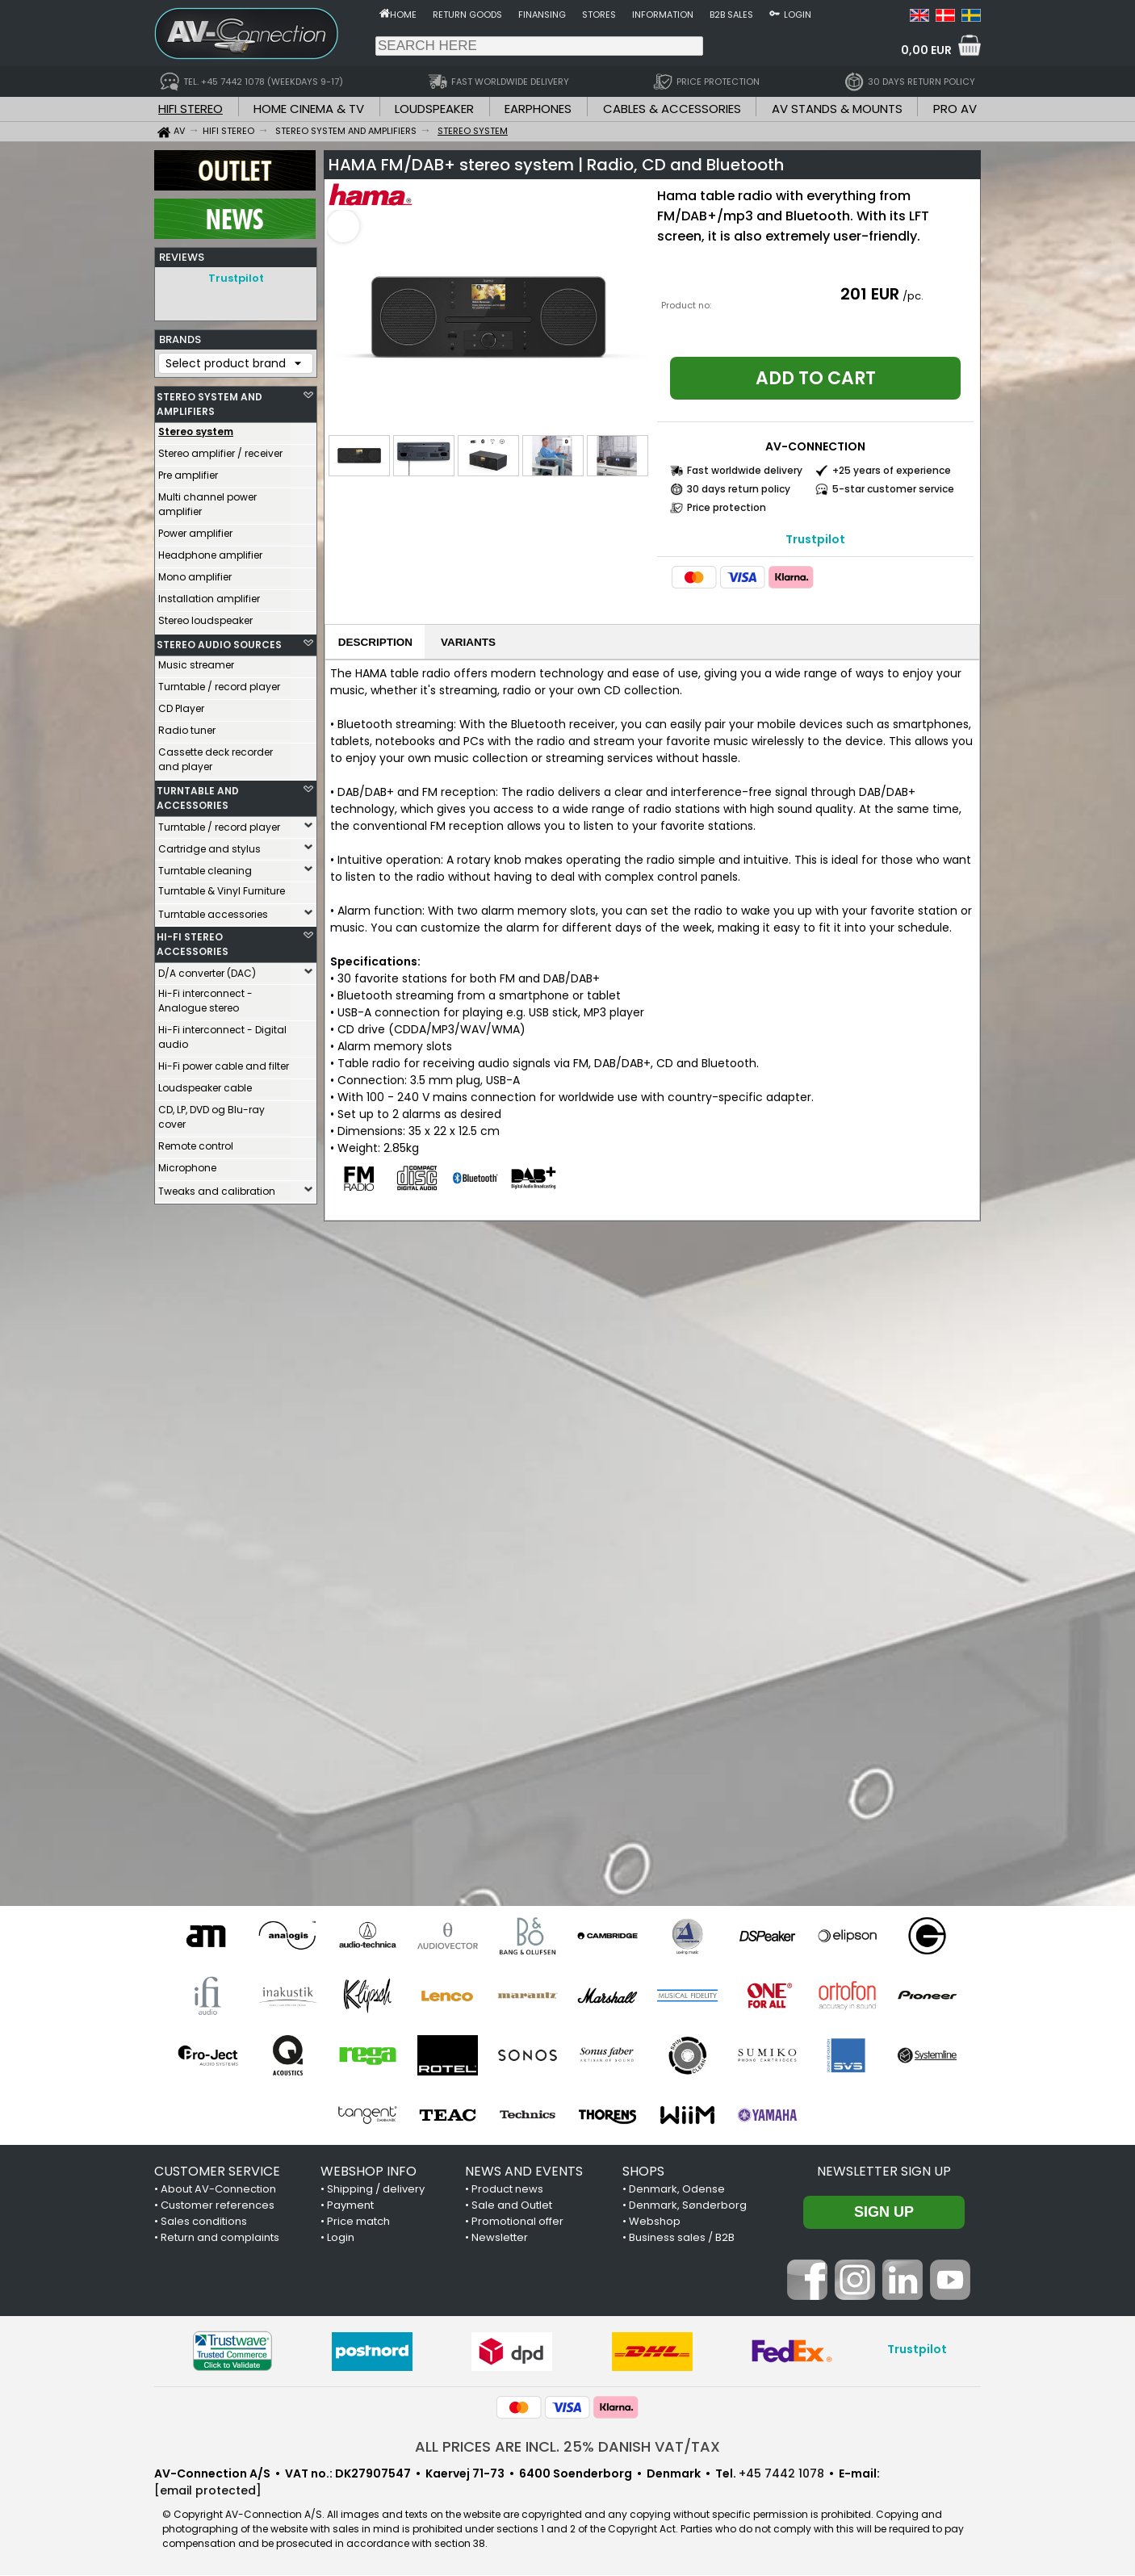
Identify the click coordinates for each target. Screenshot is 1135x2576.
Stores (599, 14)
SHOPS (643, 2172)
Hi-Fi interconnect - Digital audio (222, 1033)
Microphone (187, 1164)
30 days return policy (738, 489)
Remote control (195, 1142)
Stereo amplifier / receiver (220, 449)
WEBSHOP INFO (368, 2172)
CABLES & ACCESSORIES (672, 108)
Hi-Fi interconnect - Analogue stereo (205, 996)
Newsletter (499, 2238)
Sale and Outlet (511, 2206)
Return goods (467, 14)
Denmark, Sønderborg (688, 2206)
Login (797, 14)
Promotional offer (517, 2222)
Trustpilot (236, 278)
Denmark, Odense (677, 2189)
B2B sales (731, 14)
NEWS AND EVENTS (524, 2172)
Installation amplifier (209, 594)
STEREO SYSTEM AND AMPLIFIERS (209, 400)
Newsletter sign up (884, 2172)
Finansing (542, 14)
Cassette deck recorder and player (215, 755)
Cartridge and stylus (209, 845)
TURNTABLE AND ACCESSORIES (198, 794)
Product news (507, 2189)
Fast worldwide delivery (744, 470)
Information (662, 14)
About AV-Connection (218, 2189)
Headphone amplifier (210, 551)
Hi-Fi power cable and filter (223, 1062)
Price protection (726, 507)
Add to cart (816, 378)
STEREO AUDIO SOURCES (219, 640)
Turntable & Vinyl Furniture (221, 887)
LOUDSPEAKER (434, 108)
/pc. (913, 296)
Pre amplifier (188, 471)
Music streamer (196, 661)
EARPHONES (538, 108)
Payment (350, 2206)
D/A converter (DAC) (207, 969)
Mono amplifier (195, 573)
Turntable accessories (213, 910)
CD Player (181, 704)
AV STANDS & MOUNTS (837, 108)
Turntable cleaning (205, 866)
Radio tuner (187, 726)
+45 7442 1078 (781, 2474)
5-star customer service (893, 489)
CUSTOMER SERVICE (217, 2172)
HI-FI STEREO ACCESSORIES (192, 940)
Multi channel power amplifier (207, 500)
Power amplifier (195, 529)
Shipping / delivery (376, 2189)
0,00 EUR (926, 50)
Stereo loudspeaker (205, 616)
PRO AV (955, 108)
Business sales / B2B (682, 2238)
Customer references (217, 2206)
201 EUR (869, 294)
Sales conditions (204, 2222)
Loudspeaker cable (205, 1084)
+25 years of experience (891, 470)
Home (403, 14)
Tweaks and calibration (216, 1187)
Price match (358, 2222)
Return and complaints (220, 2238)
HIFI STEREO (190, 108)
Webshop (655, 2222)
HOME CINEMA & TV (308, 108)
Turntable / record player (219, 682)
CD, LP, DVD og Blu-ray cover (211, 1113)
